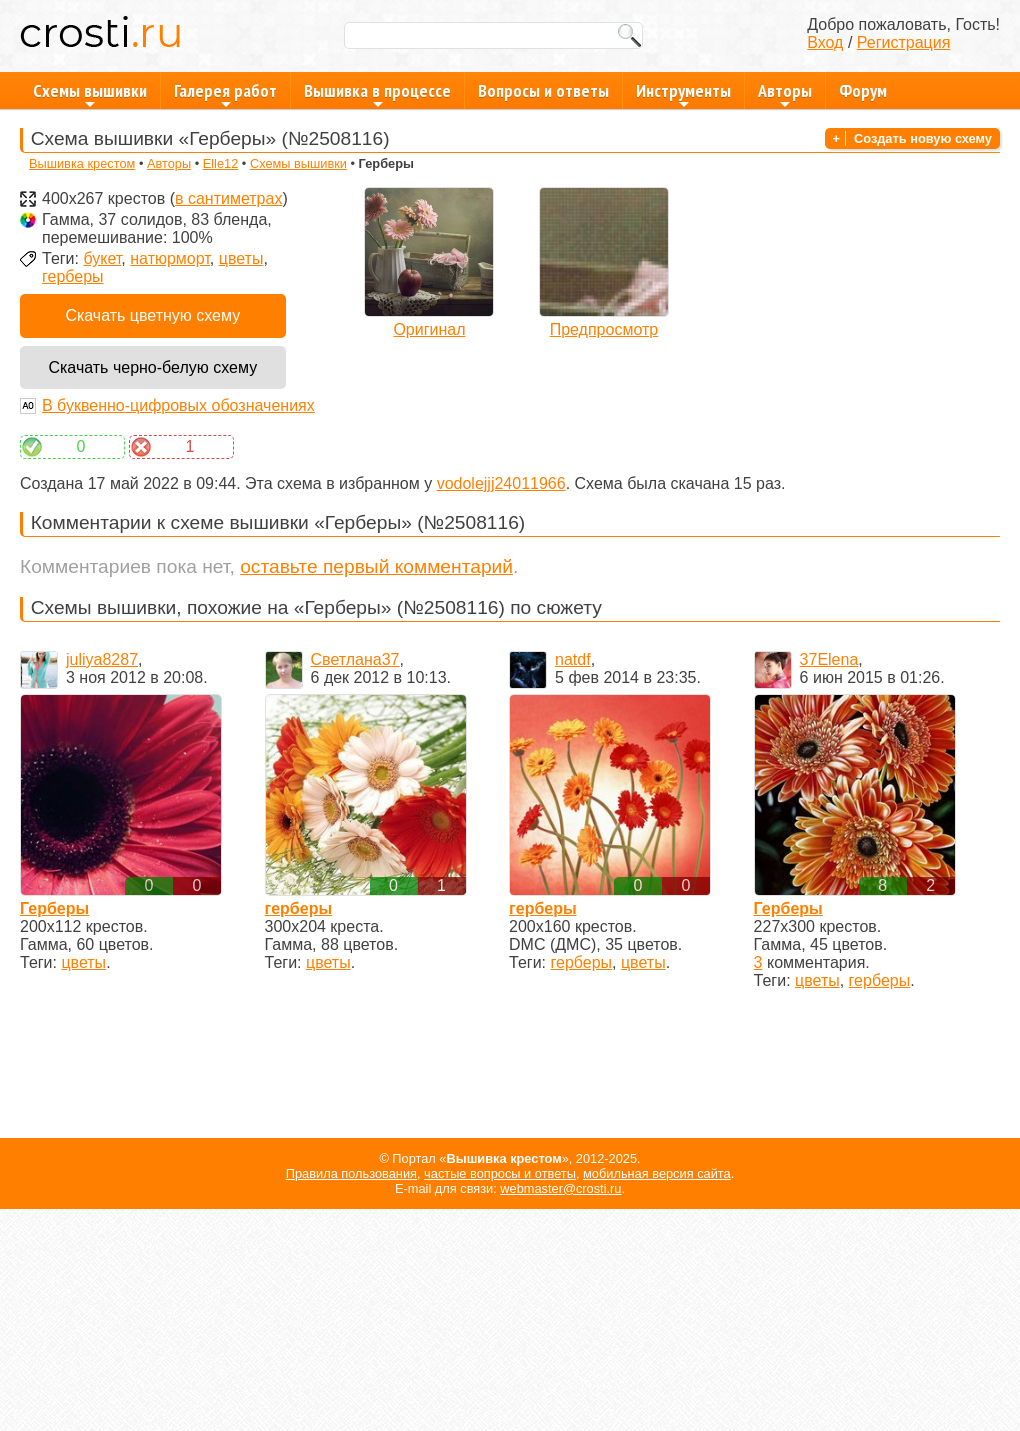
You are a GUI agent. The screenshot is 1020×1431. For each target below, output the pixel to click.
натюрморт (170, 258)
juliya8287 (102, 659)
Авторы (785, 94)
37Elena (829, 659)
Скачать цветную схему (152, 315)
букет (102, 258)
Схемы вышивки (90, 94)
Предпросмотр (604, 329)
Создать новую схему (923, 138)
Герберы (54, 908)
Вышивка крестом (82, 163)
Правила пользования (351, 1173)
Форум (863, 90)
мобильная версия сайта (657, 1173)
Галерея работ (225, 94)
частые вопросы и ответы (500, 1173)
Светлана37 (355, 659)
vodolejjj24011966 (501, 483)
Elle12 (221, 163)
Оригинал (429, 329)
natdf (573, 659)
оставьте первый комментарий (376, 566)
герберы (73, 276)
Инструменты (683, 94)
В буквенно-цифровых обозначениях (178, 405)
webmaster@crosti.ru (560, 1188)
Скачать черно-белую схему (152, 367)
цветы (241, 258)
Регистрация (904, 42)
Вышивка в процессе (377, 94)
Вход (825, 42)
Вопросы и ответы (543, 90)
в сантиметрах (228, 198)
